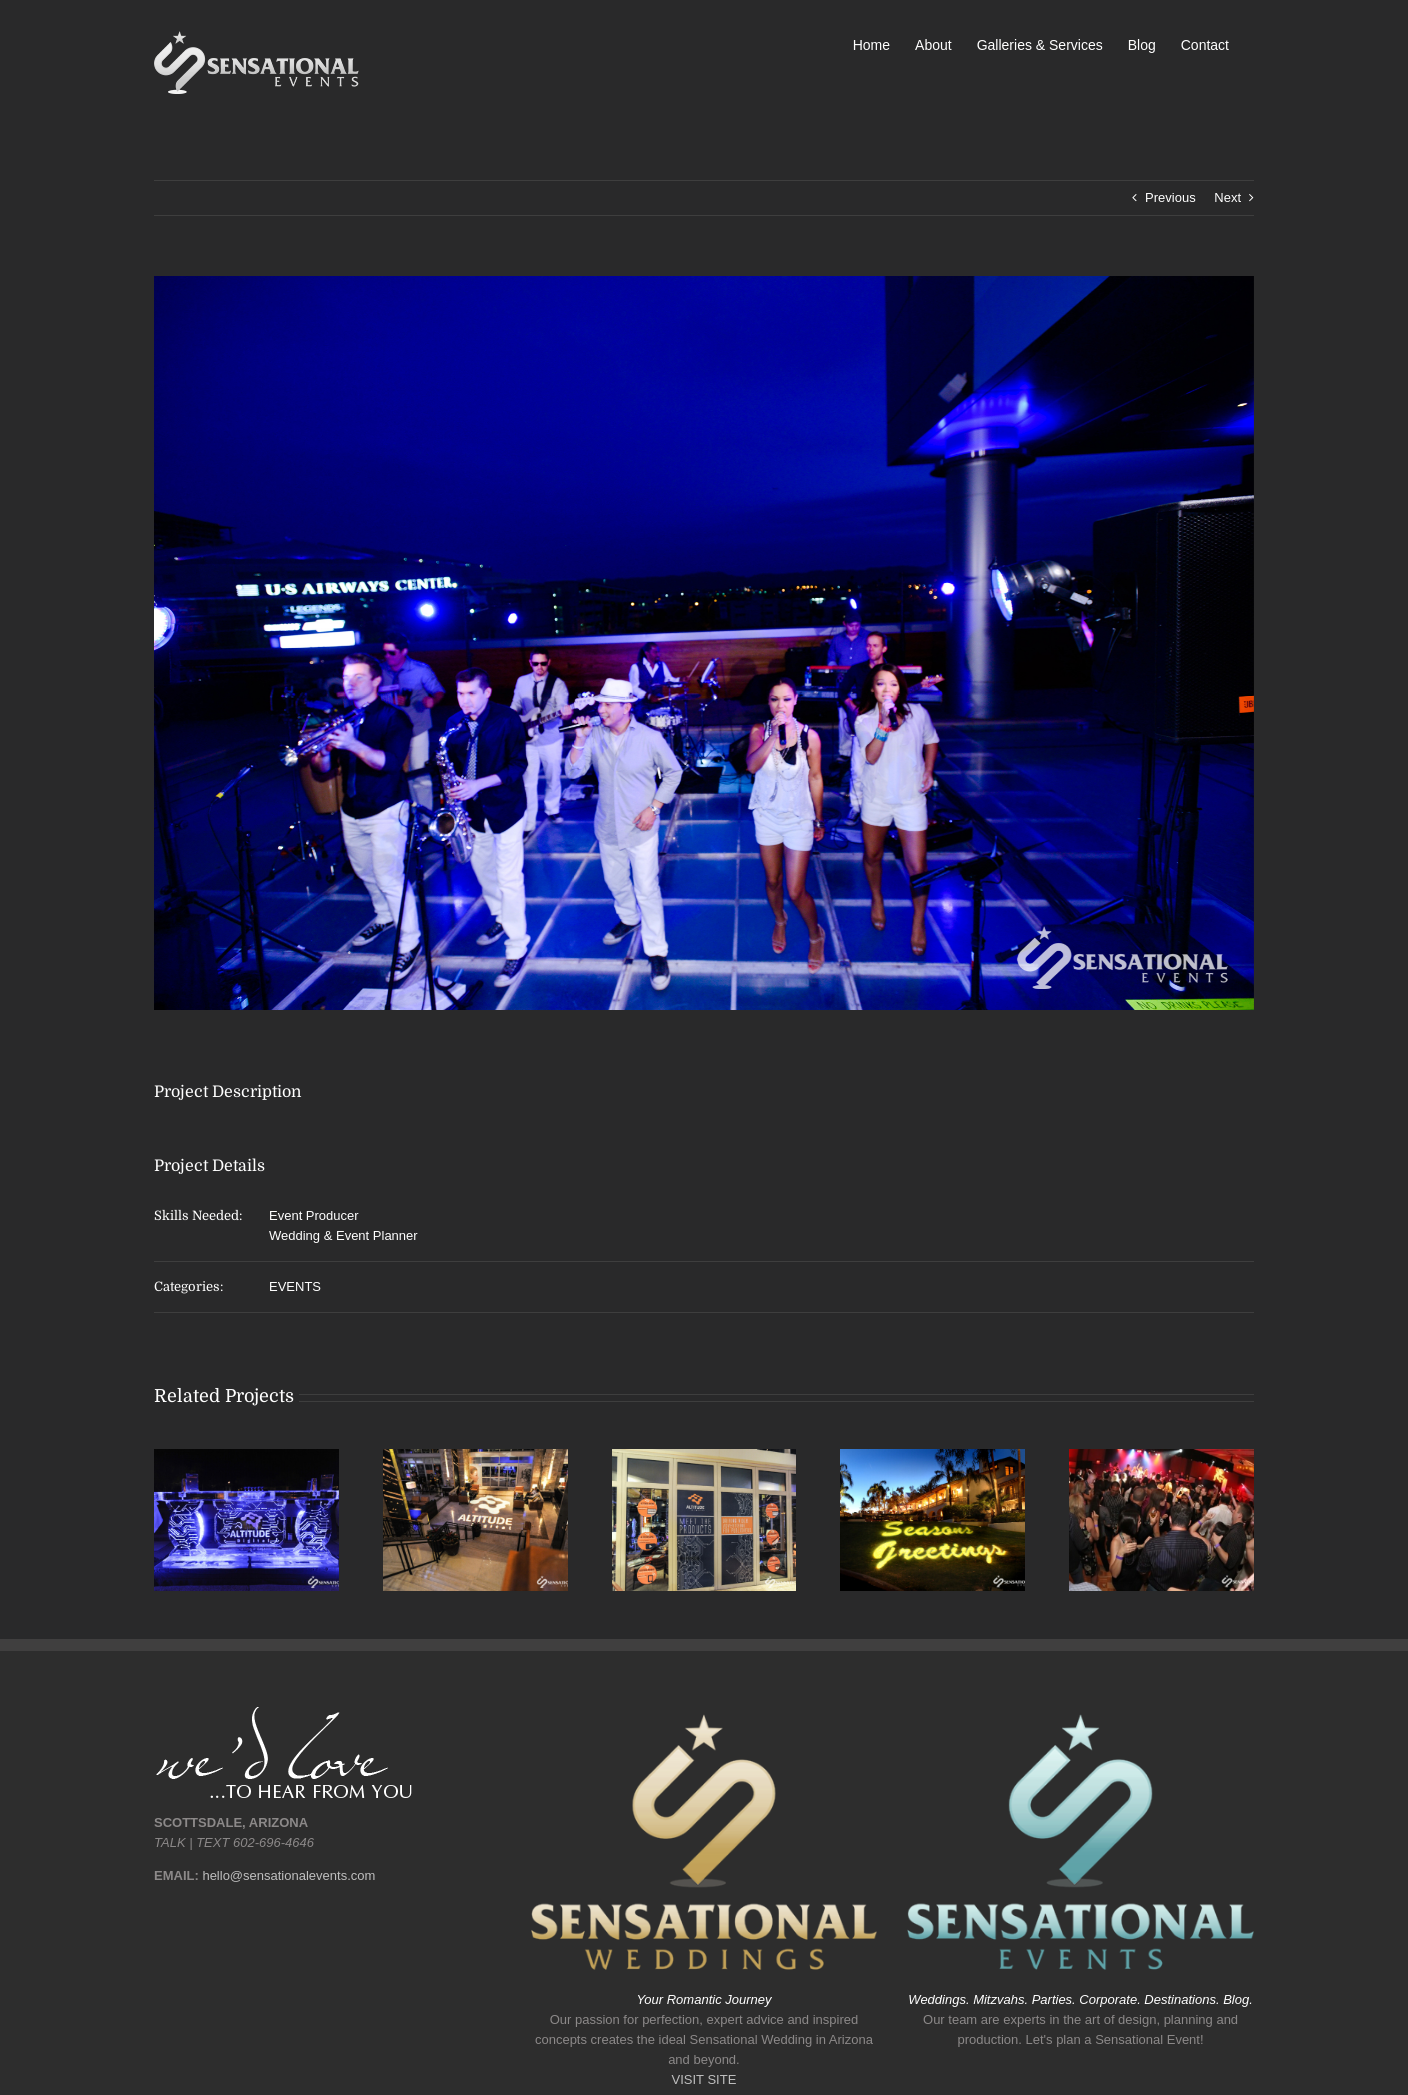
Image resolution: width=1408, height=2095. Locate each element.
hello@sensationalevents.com (288, 1875)
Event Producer (314, 1215)
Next (1227, 197)
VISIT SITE (704, 2079)
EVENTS (295, 1286)
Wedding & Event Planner (343, 1235)
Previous (1170, 197)
